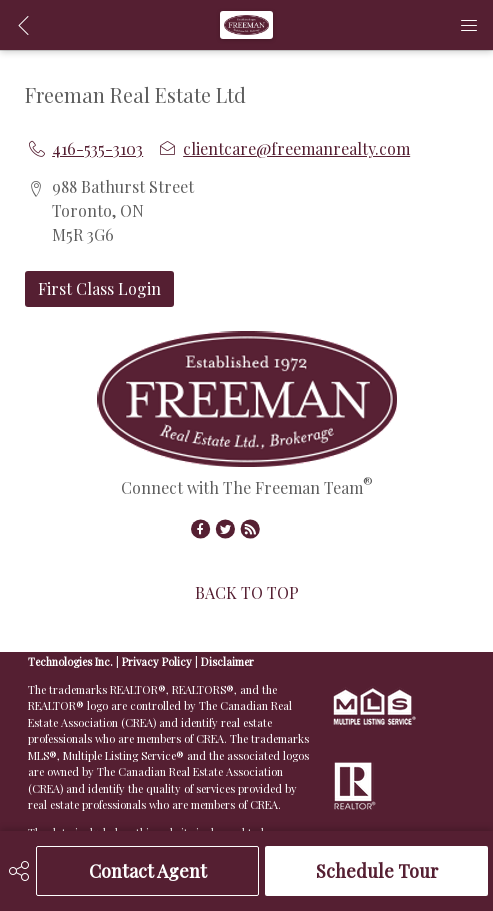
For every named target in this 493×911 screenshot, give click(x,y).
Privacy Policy (157, 661)
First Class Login (99, 288)
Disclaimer (227, 661)
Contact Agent (148, 871)
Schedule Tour (377, 871)
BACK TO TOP (247, 592)
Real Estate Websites (172, 645)
